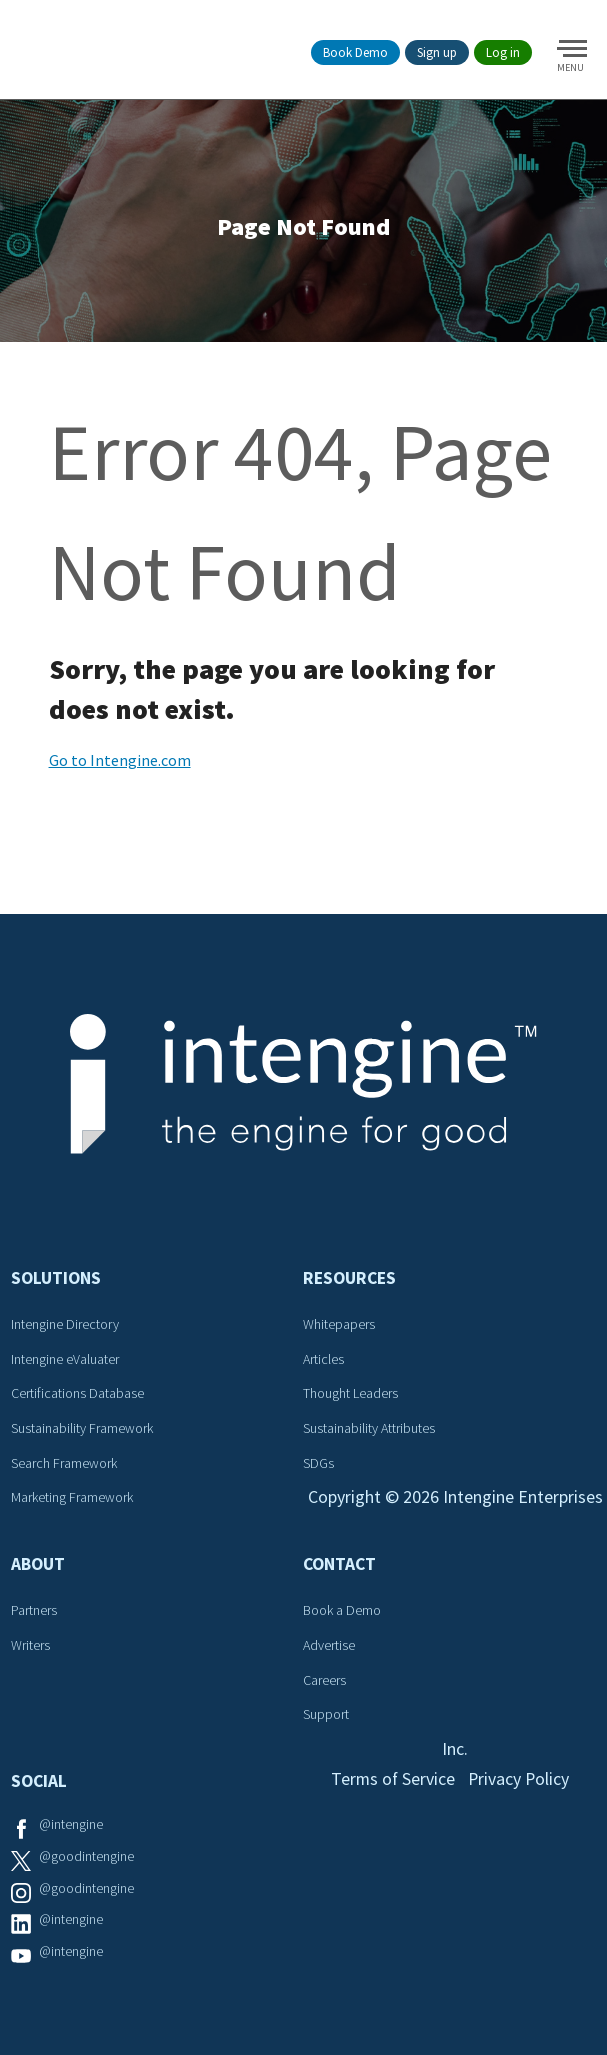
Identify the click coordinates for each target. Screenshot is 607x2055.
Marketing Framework (73, 1499)
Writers (31, 1647)
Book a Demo (343, 1612)
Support (327, 1716)
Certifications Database (78, 1395)
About (39, 1566)
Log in (503, 52)
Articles (324, 1361)
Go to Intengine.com (120, 761)
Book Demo (355, 52)
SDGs (319, 1464)
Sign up (437, 52)
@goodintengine (87, 1858)
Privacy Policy (519, 1781)
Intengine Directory (66, 1326)
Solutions (57, 1279)
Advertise (330, 1647)
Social (40, 1783)
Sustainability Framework (83, 1430)
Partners (35, 1612)
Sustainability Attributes (370, 1430)
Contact (340, 1566)
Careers (325, 1681)
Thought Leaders (351, 1395)
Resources (350, 1279)
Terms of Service (392, 1781)
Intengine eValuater (66, 1361)
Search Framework (65, 1464)
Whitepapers (340, 1326)
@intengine (72, 1826)
